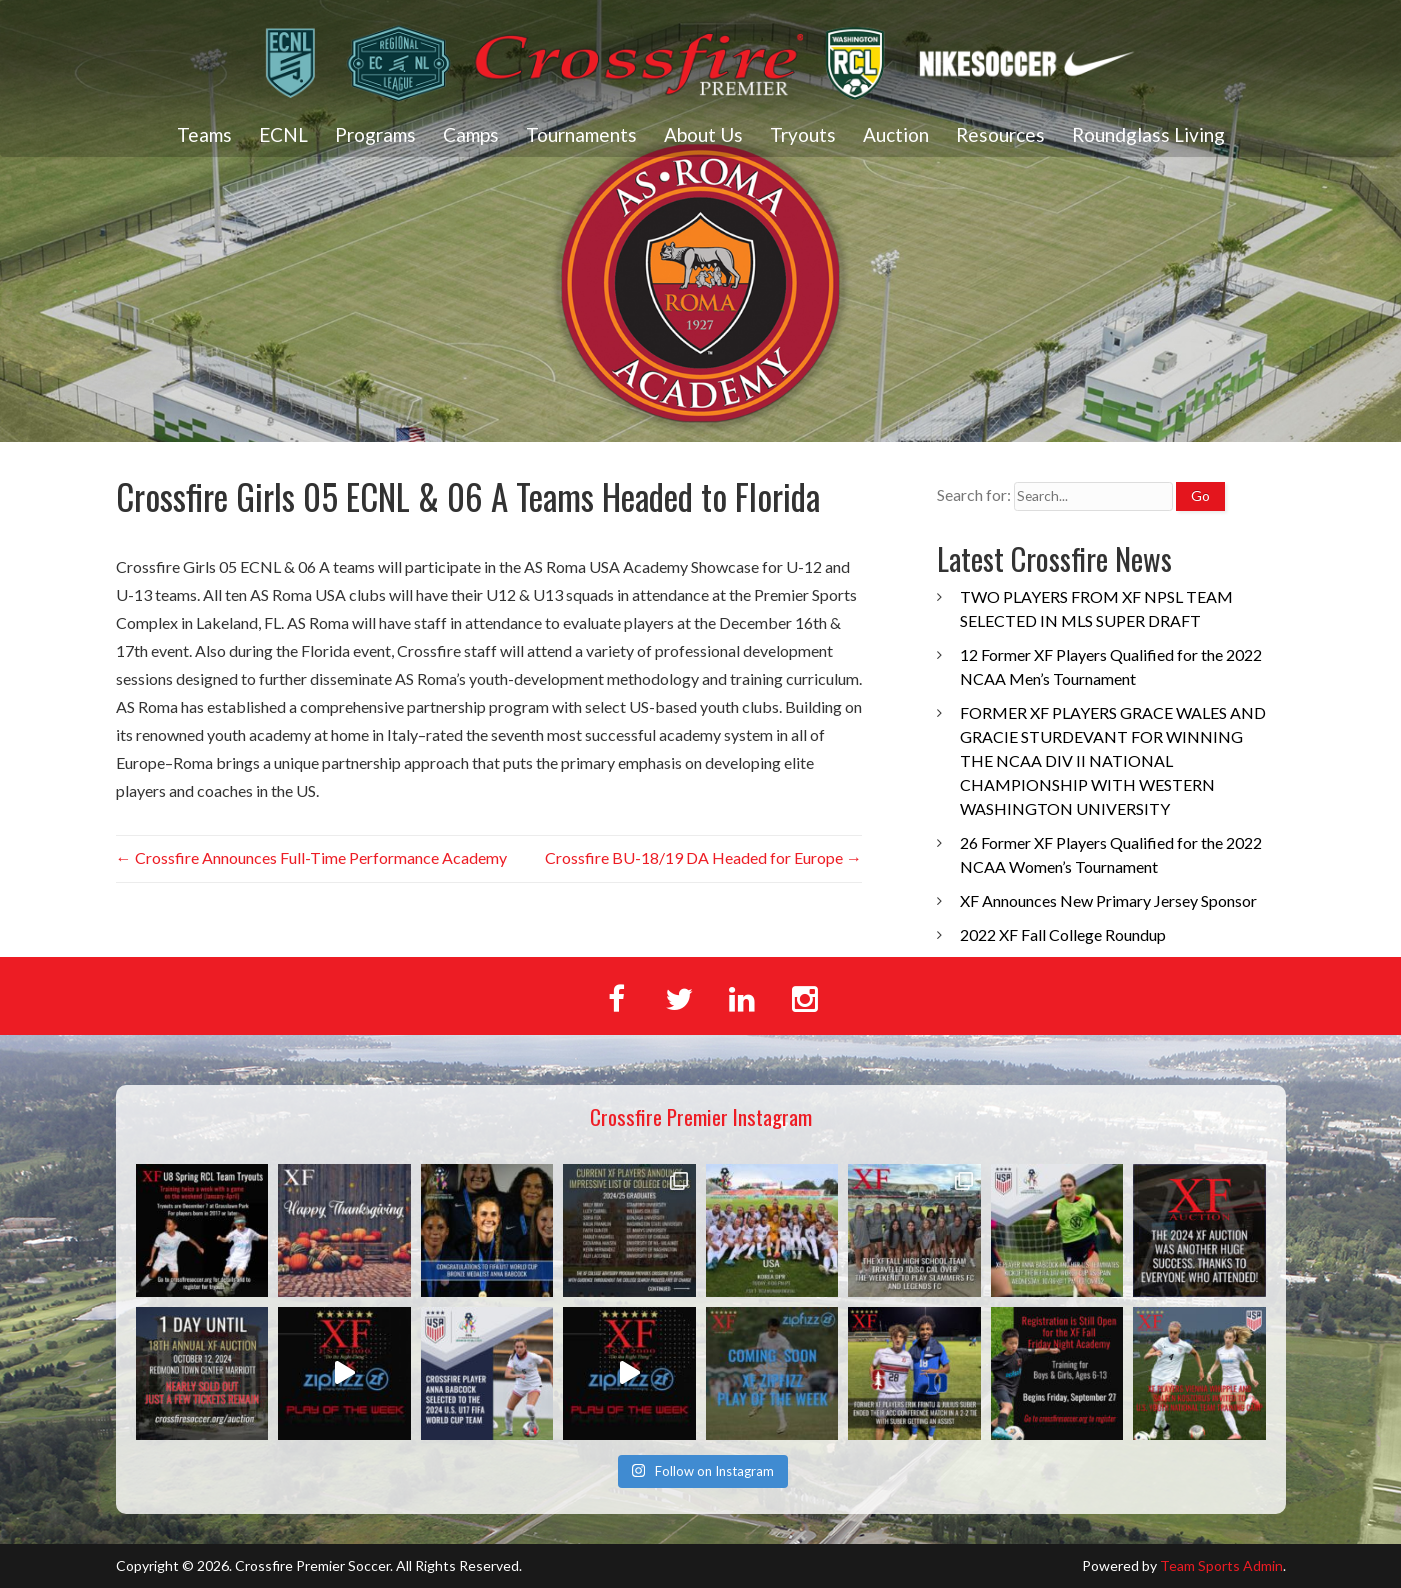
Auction (896, 134)
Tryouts (803, 134)
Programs (375, 134)
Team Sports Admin (1221, 1565)
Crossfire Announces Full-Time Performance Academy (311, 857)
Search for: (974, 494)
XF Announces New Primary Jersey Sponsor (1108, 900)
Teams (204, 134)
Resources (1000, 134)
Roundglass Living (1148, 134)
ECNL (283, 134)
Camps (471, 134)
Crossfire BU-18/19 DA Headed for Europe (703, 857)
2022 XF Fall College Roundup (1063, 934)
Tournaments (581, 134)
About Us (703, 134)
